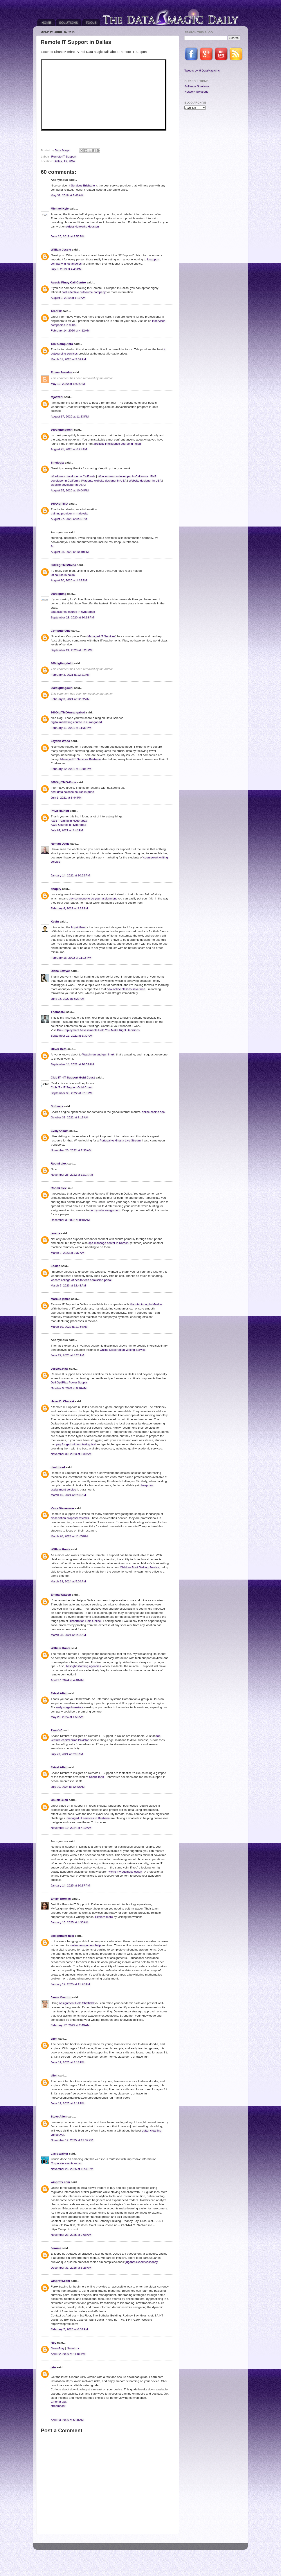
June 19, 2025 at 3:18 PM (67, 2062)
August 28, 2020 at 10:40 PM (70, 552)
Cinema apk (59, 2401)
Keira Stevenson (62, 1508)
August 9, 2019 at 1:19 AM (68, 297)
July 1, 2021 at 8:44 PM (66, 797)
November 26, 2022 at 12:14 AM (72, 1174)
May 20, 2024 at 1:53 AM (67, 1717)
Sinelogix (57, 462)
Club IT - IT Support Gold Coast (73, 1077)
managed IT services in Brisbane (88, 1818)
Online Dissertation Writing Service (123, 1349)
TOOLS (91, 22)
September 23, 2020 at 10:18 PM (72, 617)
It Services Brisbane (81, 185)
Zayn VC (57, 1730)
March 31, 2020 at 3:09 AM (68, 359)
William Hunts (60, 1549)
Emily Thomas (61, 1898)
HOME (46, 22)
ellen (54, 2038)
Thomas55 (58, 1012)
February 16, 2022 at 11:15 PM (71, 957)
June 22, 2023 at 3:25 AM (67, 1355)
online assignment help (85, 1945)
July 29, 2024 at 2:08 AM (67, 1754)
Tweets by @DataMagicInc (202, 70)
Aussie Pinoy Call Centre (68, 282)
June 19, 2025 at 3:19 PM (67, 2103)
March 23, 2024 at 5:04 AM (68, 1581)
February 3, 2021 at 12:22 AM (70, 699)
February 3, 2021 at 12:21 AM (70, 674)
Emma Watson (61, 1594)
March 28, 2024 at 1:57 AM (68, 1635)
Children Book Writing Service (139, 1567)
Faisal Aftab (59, 1693)
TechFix (56, 311)
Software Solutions (196, 86)
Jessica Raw (59, 1368)
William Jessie (61, 249)
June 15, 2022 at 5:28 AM (67, 998)
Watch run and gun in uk (98, 1054)
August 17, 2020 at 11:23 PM (70, 416)
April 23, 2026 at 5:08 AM (67, 2420)
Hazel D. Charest (62, 1401)
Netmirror (73, 2348)
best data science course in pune (72, 792)
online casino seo (153, 1112)
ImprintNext (78, 927)
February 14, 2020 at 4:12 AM (70, 330)
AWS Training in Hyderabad (69, 820)
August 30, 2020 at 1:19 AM (69, 580)
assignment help (62, 1935)
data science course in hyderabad (73, 611)
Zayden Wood (60, 741)
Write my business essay (125, 1871)
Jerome (56, 2248)
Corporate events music (66, 2163)
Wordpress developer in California (73, 476)
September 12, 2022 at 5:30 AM (71, 1035)
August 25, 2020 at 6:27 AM (69, 449)
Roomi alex (59, 1163)
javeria (55, 1233)
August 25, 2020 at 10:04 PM (70, 490)
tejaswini (57, 397)
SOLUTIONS (68, 22)
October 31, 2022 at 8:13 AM (69, 1117)
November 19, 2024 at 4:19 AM (71, 1827)
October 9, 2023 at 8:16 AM (68, 1388)
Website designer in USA (145, 480)
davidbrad (58, 1467)
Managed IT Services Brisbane (80, 759)
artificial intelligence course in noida (117, 443)
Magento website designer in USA (104, 480)
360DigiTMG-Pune (63, 782)
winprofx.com (60, 2182)
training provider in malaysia (69, 513)
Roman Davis (60, 843)
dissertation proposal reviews (70, 1518)
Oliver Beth (59, 1049)
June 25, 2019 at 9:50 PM (67, 236)
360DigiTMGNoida (63, 565)
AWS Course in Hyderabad (68, 824)
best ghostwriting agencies (83, 1666)
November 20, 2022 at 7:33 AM (71, 1150)
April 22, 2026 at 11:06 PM (68, 2354)
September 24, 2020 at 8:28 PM (71, 650)
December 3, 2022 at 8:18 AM (70, 1220)
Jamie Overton (61, 1997)
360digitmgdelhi (62, 429)
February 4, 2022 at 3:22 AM (69, 908)
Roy (53, 2342)
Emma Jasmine (61, 372)
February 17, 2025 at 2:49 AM (70, 2025)
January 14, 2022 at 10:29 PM (70, 875)
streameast (58, 2406)
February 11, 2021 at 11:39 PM (71, 727)
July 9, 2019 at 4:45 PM (66, 269)
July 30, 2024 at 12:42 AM (68, 1786)
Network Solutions (196, 91)
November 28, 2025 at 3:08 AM (71, 2234)
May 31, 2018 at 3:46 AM (67, 195)
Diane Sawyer (60, 971)
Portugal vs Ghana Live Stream (120, 1140)
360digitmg (58, 593)
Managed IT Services (101, 636)
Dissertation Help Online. (85, 1621)
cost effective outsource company (84, 292)
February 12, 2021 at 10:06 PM (71, 768)
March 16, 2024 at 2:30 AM (68, 1495)
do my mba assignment (105, 1210)
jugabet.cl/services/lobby (142, 2262)
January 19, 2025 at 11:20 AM (70, 1984)
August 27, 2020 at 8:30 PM (69, 519)
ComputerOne (60, 630)
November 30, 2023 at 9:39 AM (71, 1454)
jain (53, 2367)
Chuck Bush (59, 1800)
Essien (55, 1266)
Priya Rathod (60, 810)
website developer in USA (68, 484)
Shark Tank (96, 1777)
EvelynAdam (59, 1130)
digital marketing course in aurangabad (76, 722)
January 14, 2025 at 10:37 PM (70, 1885)
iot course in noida (63, 575)
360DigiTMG (59, 503)
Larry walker (59, 2153)
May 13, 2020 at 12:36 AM (68, 383)
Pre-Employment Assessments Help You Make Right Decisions (98, 1030)
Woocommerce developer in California (123, 476)
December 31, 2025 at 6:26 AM (71, 2267)
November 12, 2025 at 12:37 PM (72, 2140)
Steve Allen (59, 2116)
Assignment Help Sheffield (76, 2003)
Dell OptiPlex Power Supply (69, 1382)
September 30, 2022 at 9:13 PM (71, 1093)
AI (52, 546)
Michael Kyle (60, 208)
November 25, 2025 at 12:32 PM (72, 2169)
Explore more (104, 1917)
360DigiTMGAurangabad (68, 712)
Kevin (55, 921)
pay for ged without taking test (76, 1444)
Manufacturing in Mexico (146, 1304)
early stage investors (69, 1707)
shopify (56, 888)
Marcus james (60, 1299)
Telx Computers (62, 344)
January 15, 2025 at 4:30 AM (69, 1922)
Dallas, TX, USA (64, 161)
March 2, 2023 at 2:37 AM (67, 1252)
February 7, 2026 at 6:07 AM (69, 2329)
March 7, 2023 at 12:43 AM (68, 1285)
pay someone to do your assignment (93, 898)
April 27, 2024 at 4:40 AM (67, 1680)
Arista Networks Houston (82, 226)
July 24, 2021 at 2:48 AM (67, 830)
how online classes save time (126, 989)
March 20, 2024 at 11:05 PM (69, 1536)
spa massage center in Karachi (108, 1243)
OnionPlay (57, 2348)
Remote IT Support (63, 156)
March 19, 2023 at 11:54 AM (69, 1326)
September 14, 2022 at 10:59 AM (72, 1064)
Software (57, 1106)
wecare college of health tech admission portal (81, 1280)
